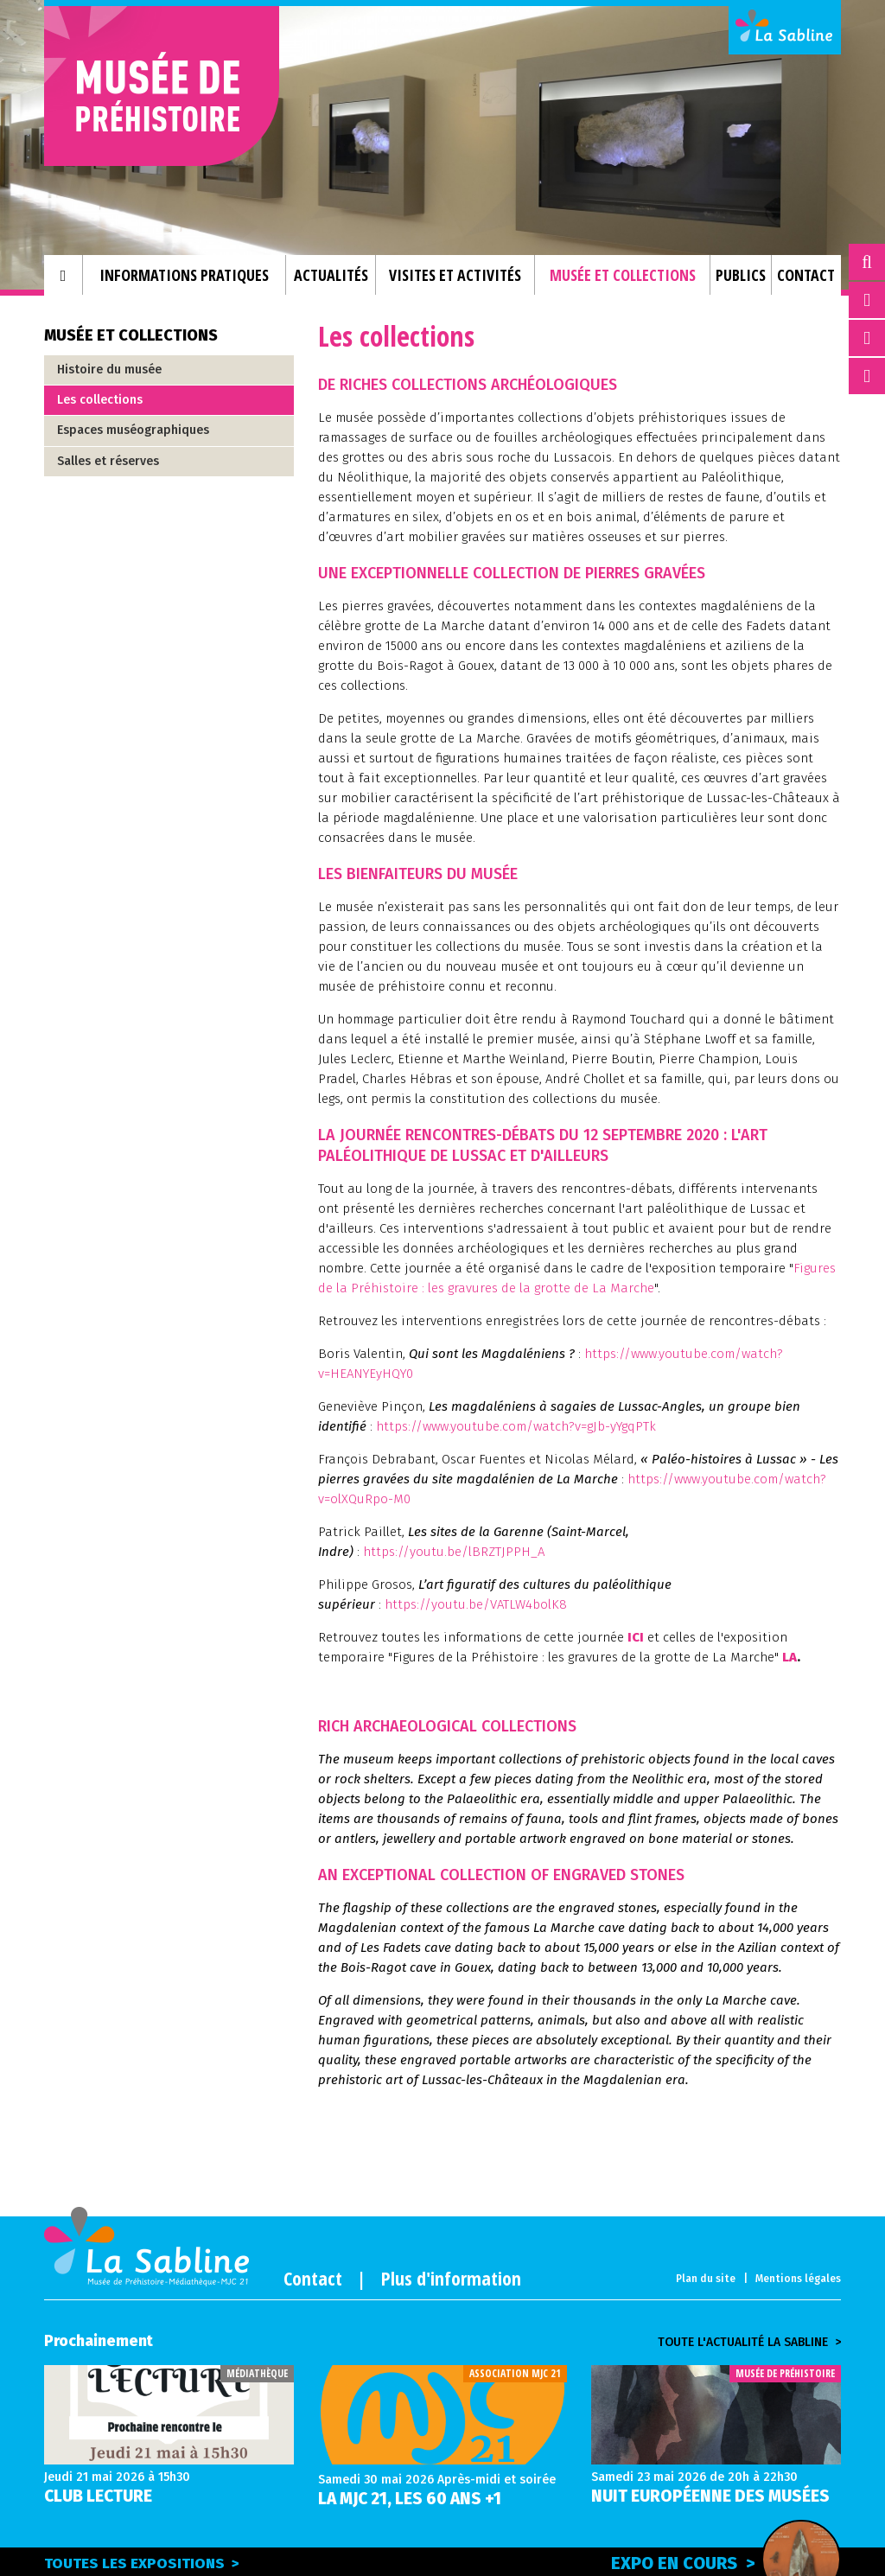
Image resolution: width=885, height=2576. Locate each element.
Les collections (100, 399)
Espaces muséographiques (133, 430)
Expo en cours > (726, 2560)
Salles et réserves (108, 461)
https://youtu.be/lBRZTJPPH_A (453, 1551)
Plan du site (705, 2278)
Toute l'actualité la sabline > (749, 2343)
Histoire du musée (109, 369)
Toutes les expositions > (141, 2563)
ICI (635, 1637)
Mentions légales (798, 2278)
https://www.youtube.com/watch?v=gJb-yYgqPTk (516, 1426)
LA (789, 1657)
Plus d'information (451, 2277)
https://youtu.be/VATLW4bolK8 (476, 1604)
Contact (312, 2277)
